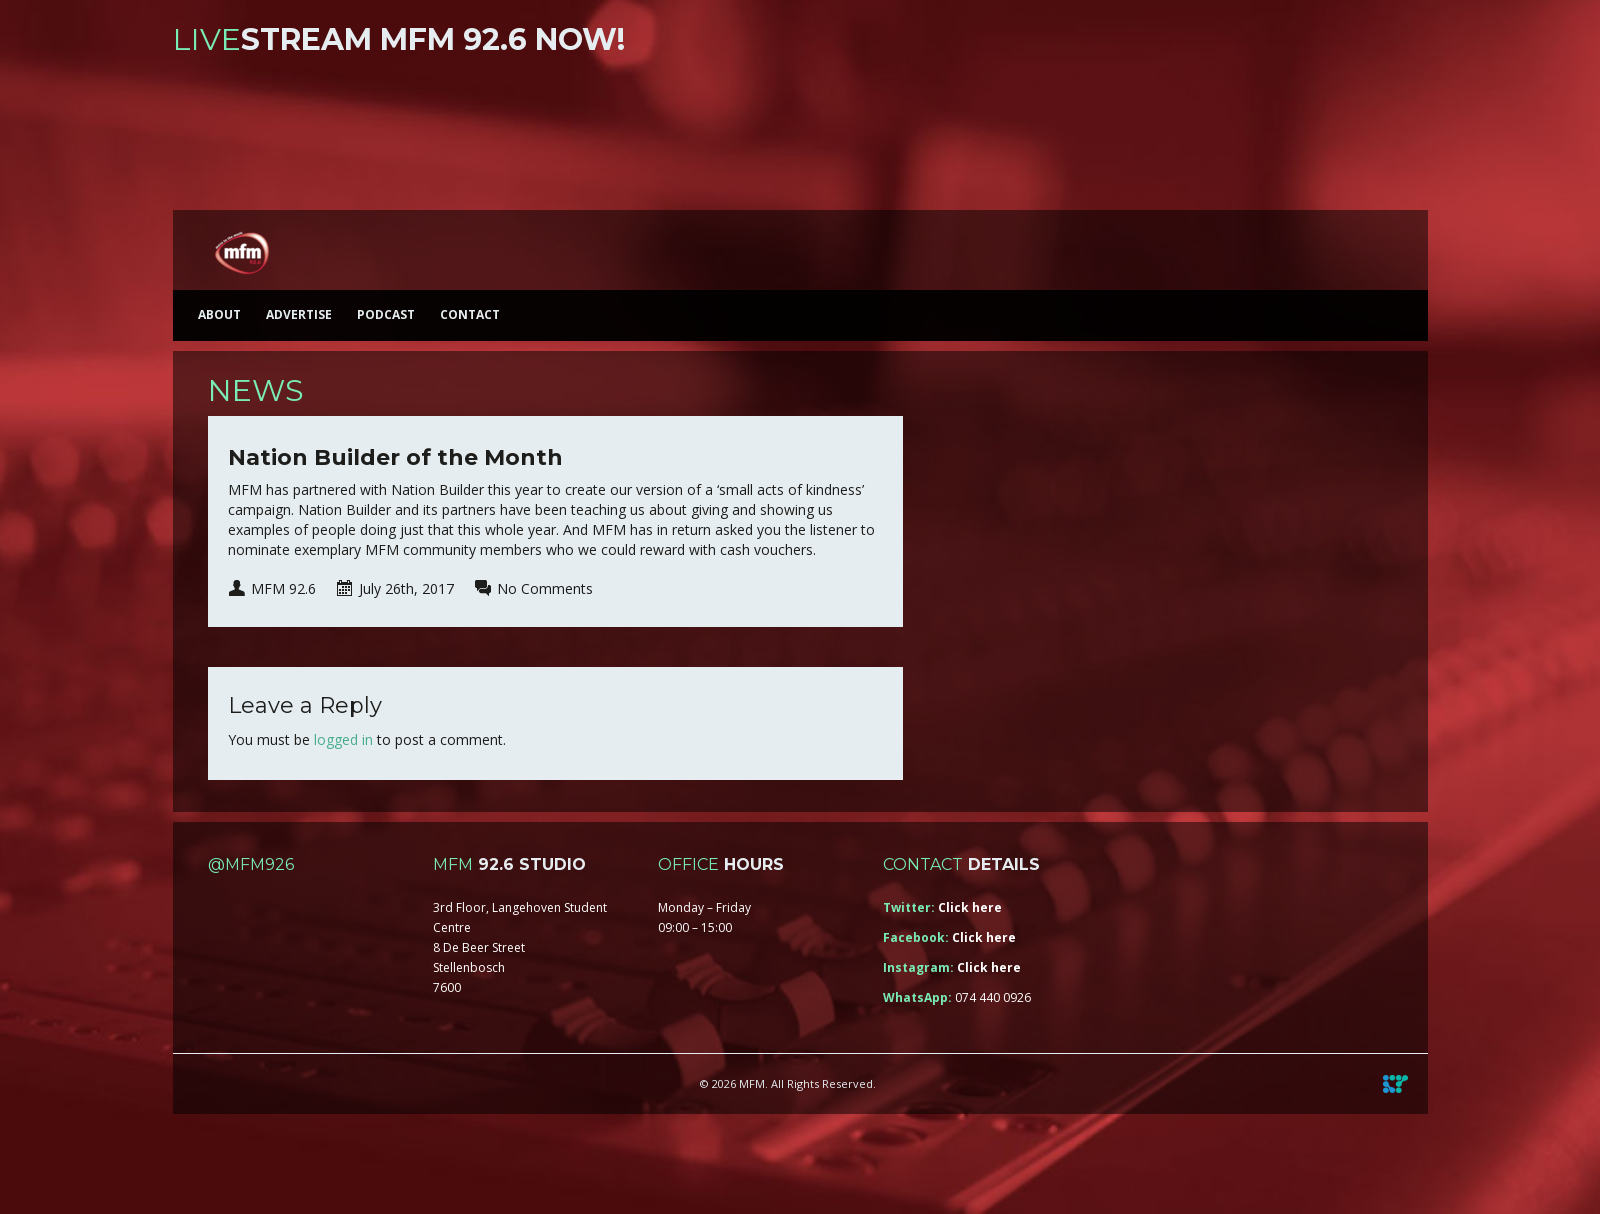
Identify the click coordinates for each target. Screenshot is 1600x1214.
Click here (970, 907)
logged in (343, 739)
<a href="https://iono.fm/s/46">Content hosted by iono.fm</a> (800, 137)
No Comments (545, 588)
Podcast (386, 314)
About (219, 314)
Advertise (299, 314)
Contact (470, 314)
